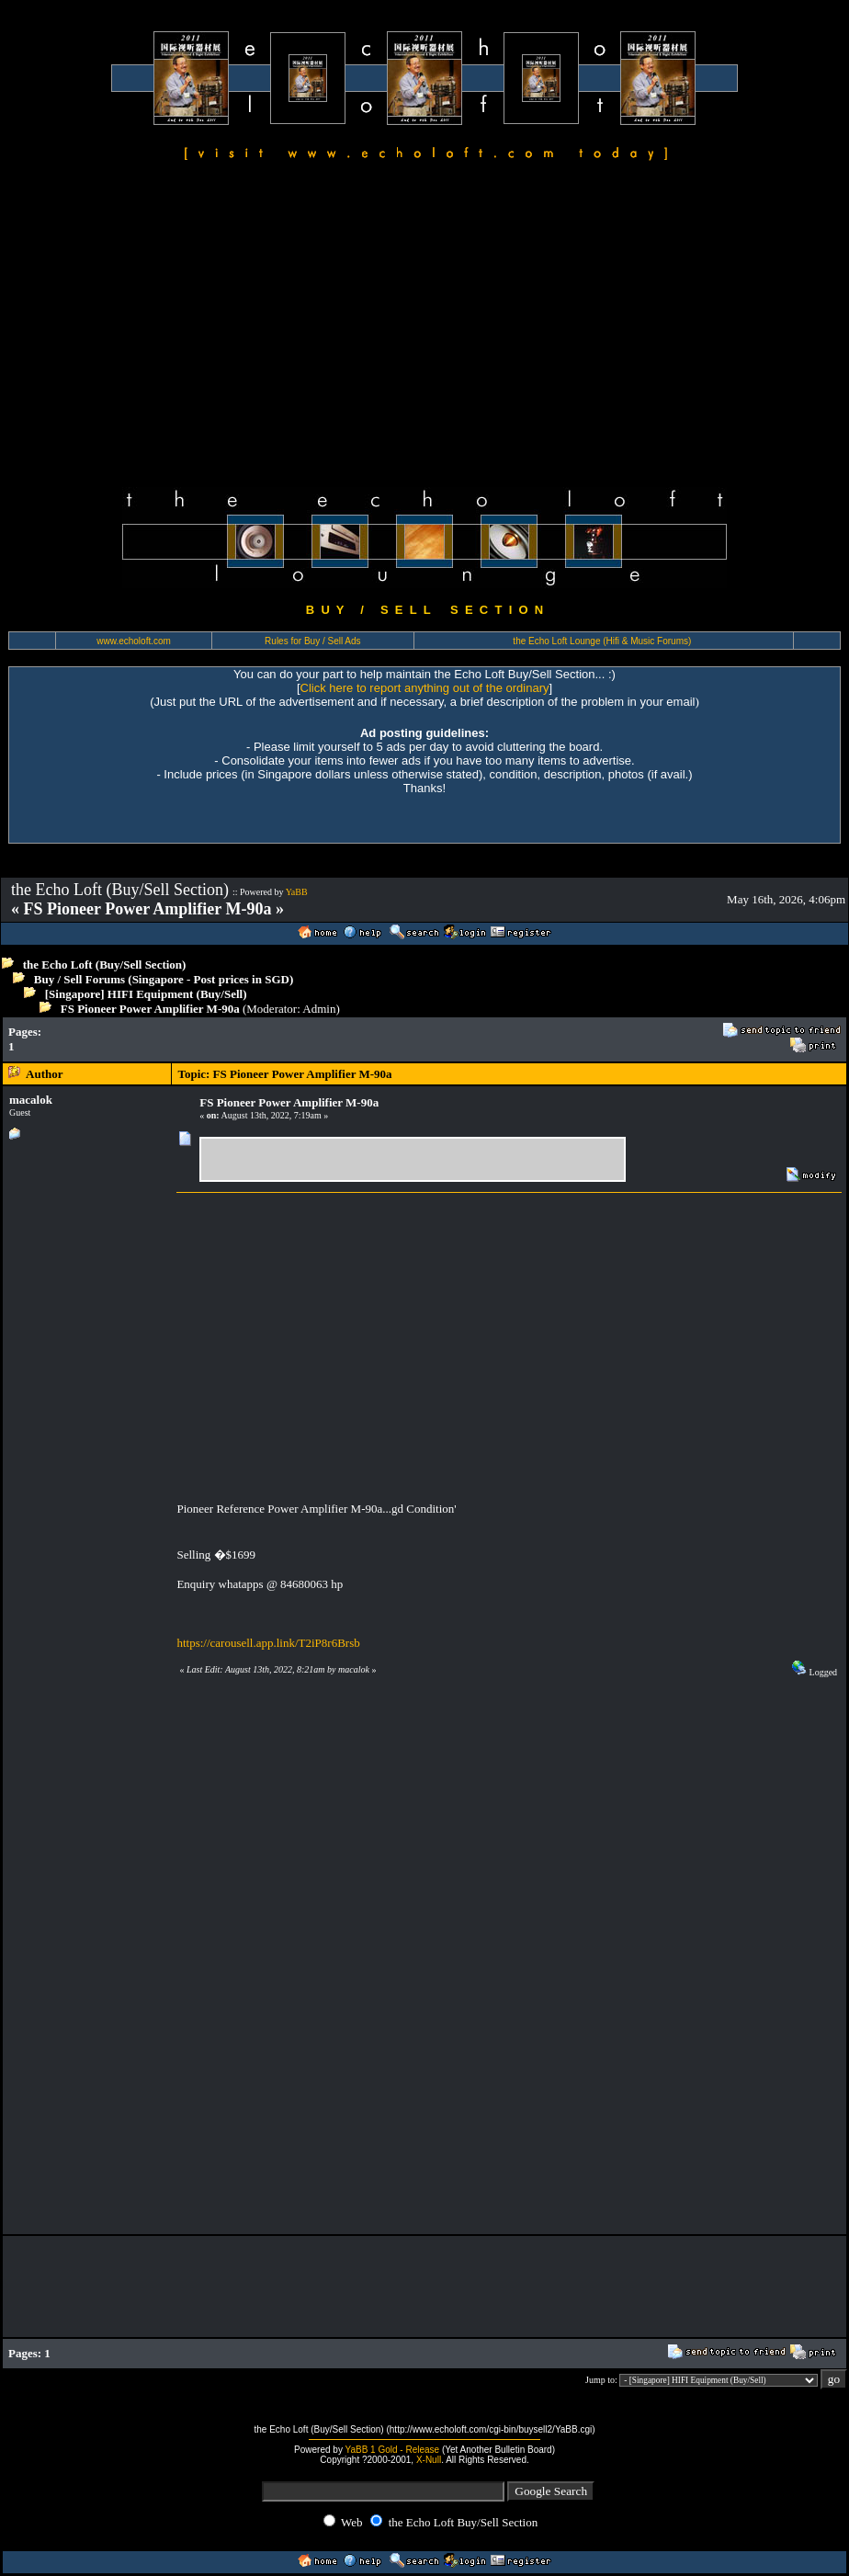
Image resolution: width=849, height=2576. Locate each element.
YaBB (297, 892)
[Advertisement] (424, 327)
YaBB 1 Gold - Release (392, 2450)
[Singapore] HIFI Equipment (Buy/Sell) (146, 994)
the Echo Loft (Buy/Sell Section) (105, 964)
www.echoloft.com (133, 641)
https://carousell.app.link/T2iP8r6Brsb (267, 1643)
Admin (318, 1009)
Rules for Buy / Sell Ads (313, 641)
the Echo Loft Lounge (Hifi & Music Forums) (602, 641)
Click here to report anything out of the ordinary (424, 688)
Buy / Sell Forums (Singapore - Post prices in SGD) (164, 979)
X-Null (428, 2460)
